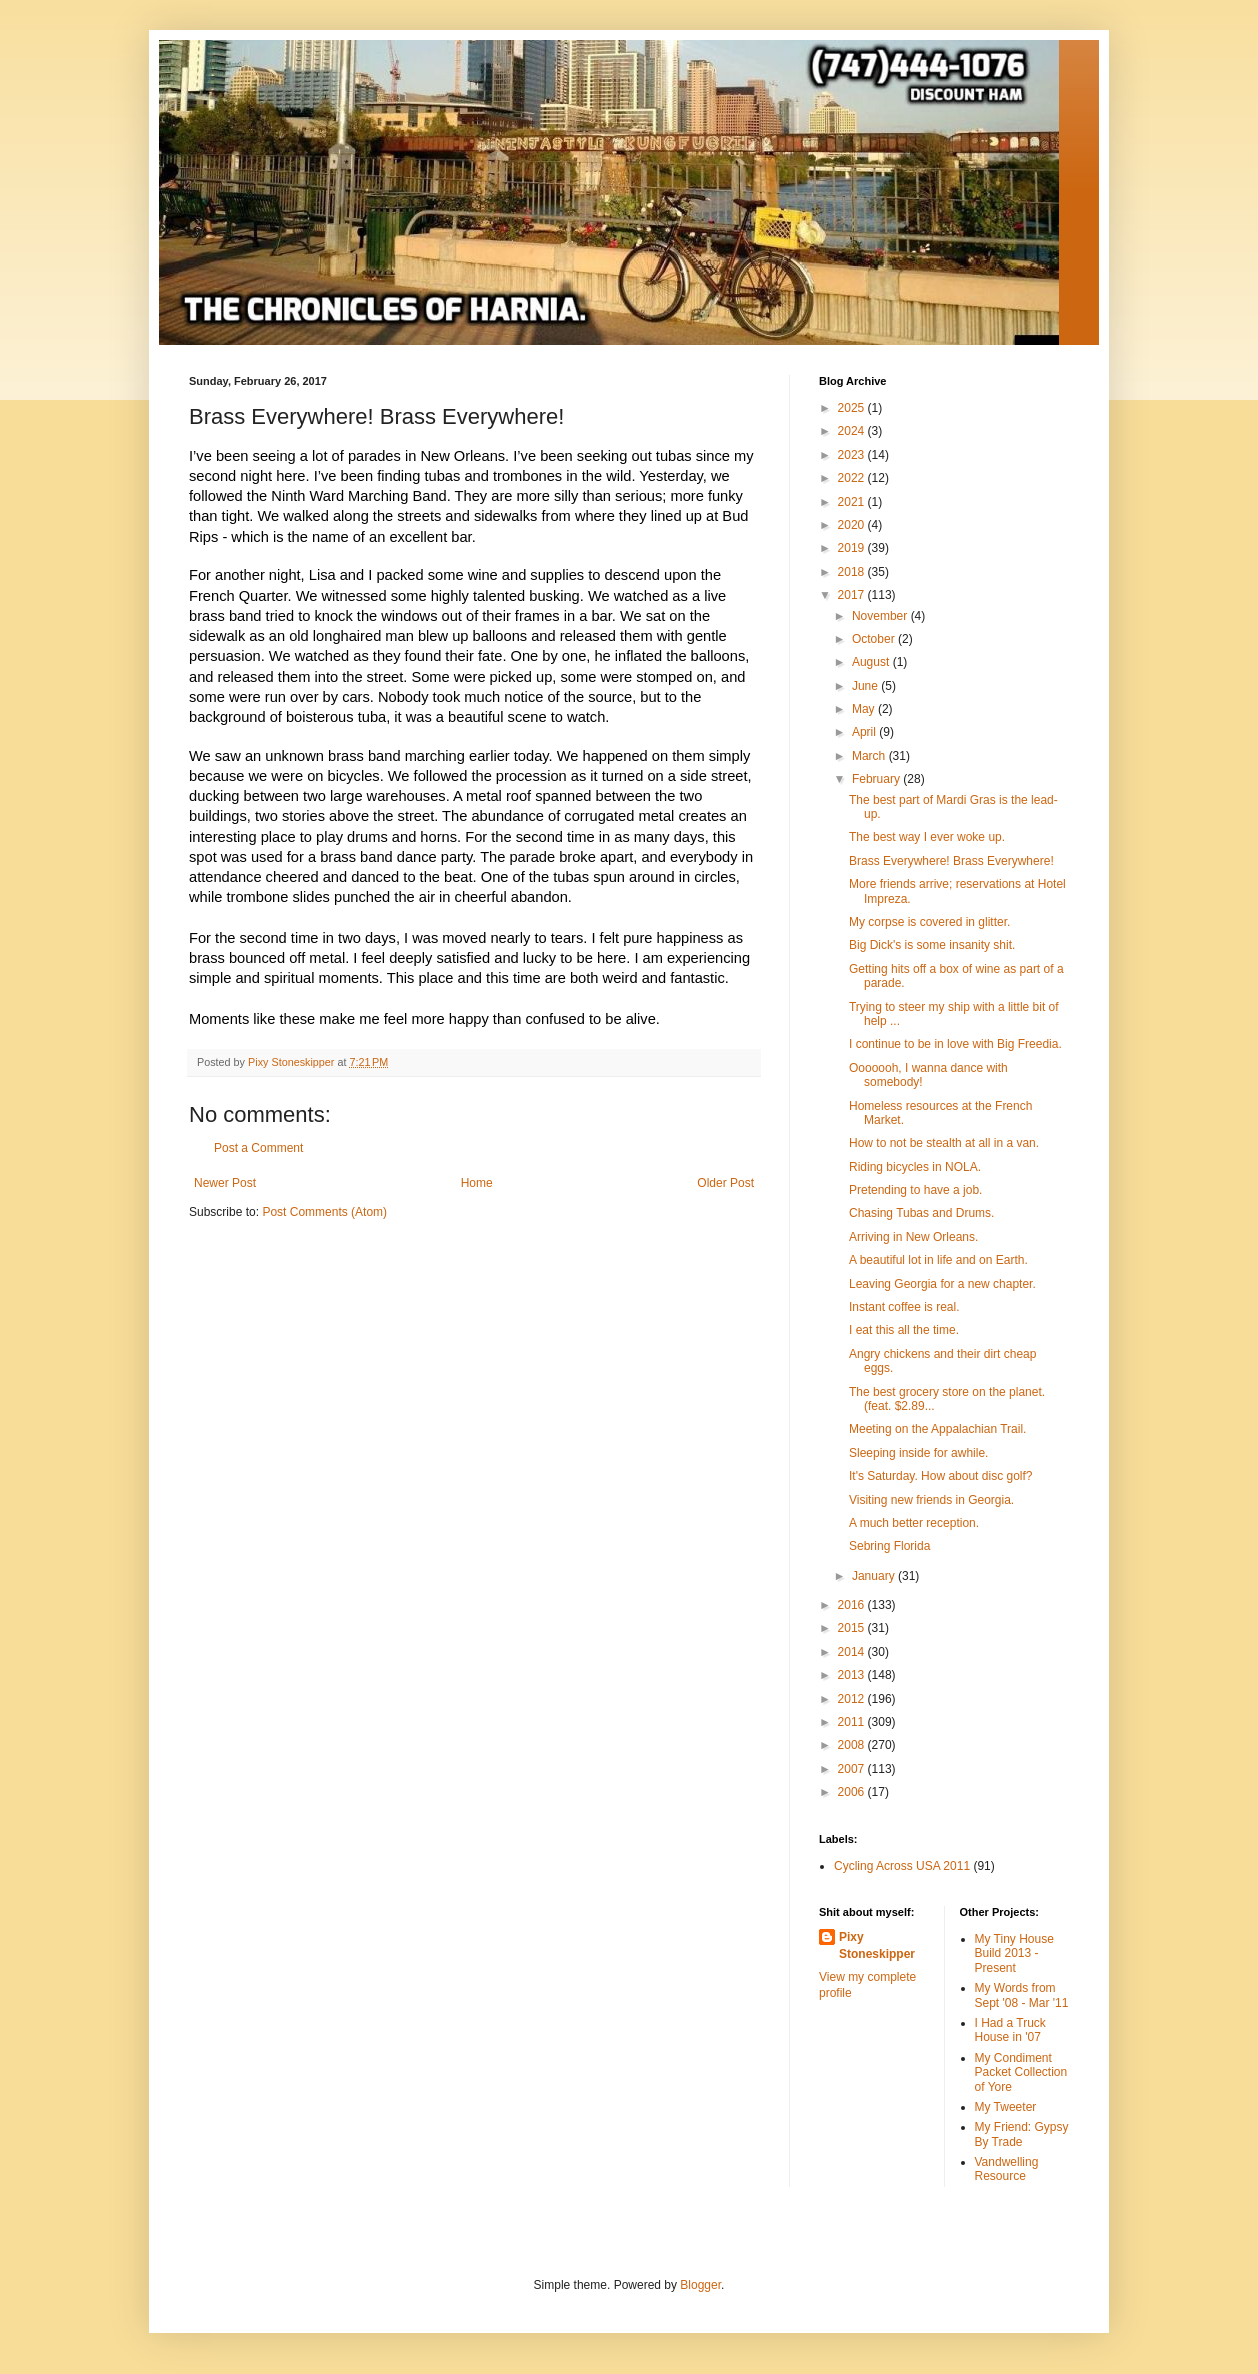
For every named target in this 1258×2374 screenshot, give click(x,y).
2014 (853, 1652)
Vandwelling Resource (1007, 2169)
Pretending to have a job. (915, 1190)
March (870, 756)
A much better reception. (914, 1523)
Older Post (725, 1183)
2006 (853, 1792)
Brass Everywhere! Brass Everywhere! (951, 861)
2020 (853, 525)
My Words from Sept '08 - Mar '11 (1022, 1995)
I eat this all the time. (904, 1330)
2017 (853, 595)
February (877, 779)
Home (477, 1183)
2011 (853, 1722)
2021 (853, 502)
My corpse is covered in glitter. (929, 922)
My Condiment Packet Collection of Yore (1021, 2072)
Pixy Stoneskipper (877, 1945)
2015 (853, 1628)
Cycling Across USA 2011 (902, 1866)
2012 (853, 1699)
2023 (853, 455)
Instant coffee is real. (904, 1307)
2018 (853, 572)
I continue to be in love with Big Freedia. (955, 1044)
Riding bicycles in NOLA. (915, 1167)
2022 (853, 478)
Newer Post (225, 1183)
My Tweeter (1006, 2107)
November (881, 616)
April (865, 732)
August (872, 662)
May (865, 709)
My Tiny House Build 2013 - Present (1014, 1953)
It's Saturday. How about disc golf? (941, 1476)
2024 (853, 431)
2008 (853, 1745)
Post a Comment (258, 1148)
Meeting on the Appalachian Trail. (937, 1429)
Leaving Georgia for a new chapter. (942, 1284)
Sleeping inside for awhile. (918, 1453)
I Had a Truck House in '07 (1010, 2030)
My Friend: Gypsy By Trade (1022, 2134)
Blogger (700, 2285)
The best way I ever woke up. (927, 837)
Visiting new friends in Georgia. (931, 1500)
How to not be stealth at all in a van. (944, 1143)
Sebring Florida (889, 1546)
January (875, 1576)
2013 (853, 1675)
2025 (853, 408)
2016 (853, 1605)
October (875, 639)
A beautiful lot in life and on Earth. (938, 1260)
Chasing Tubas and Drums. (921, 1213)
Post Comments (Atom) (324, 1212)
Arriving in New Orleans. (913, 1237)
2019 (853, 548)
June (866, 686)
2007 (853, 1769)
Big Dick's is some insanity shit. (932, 945)
